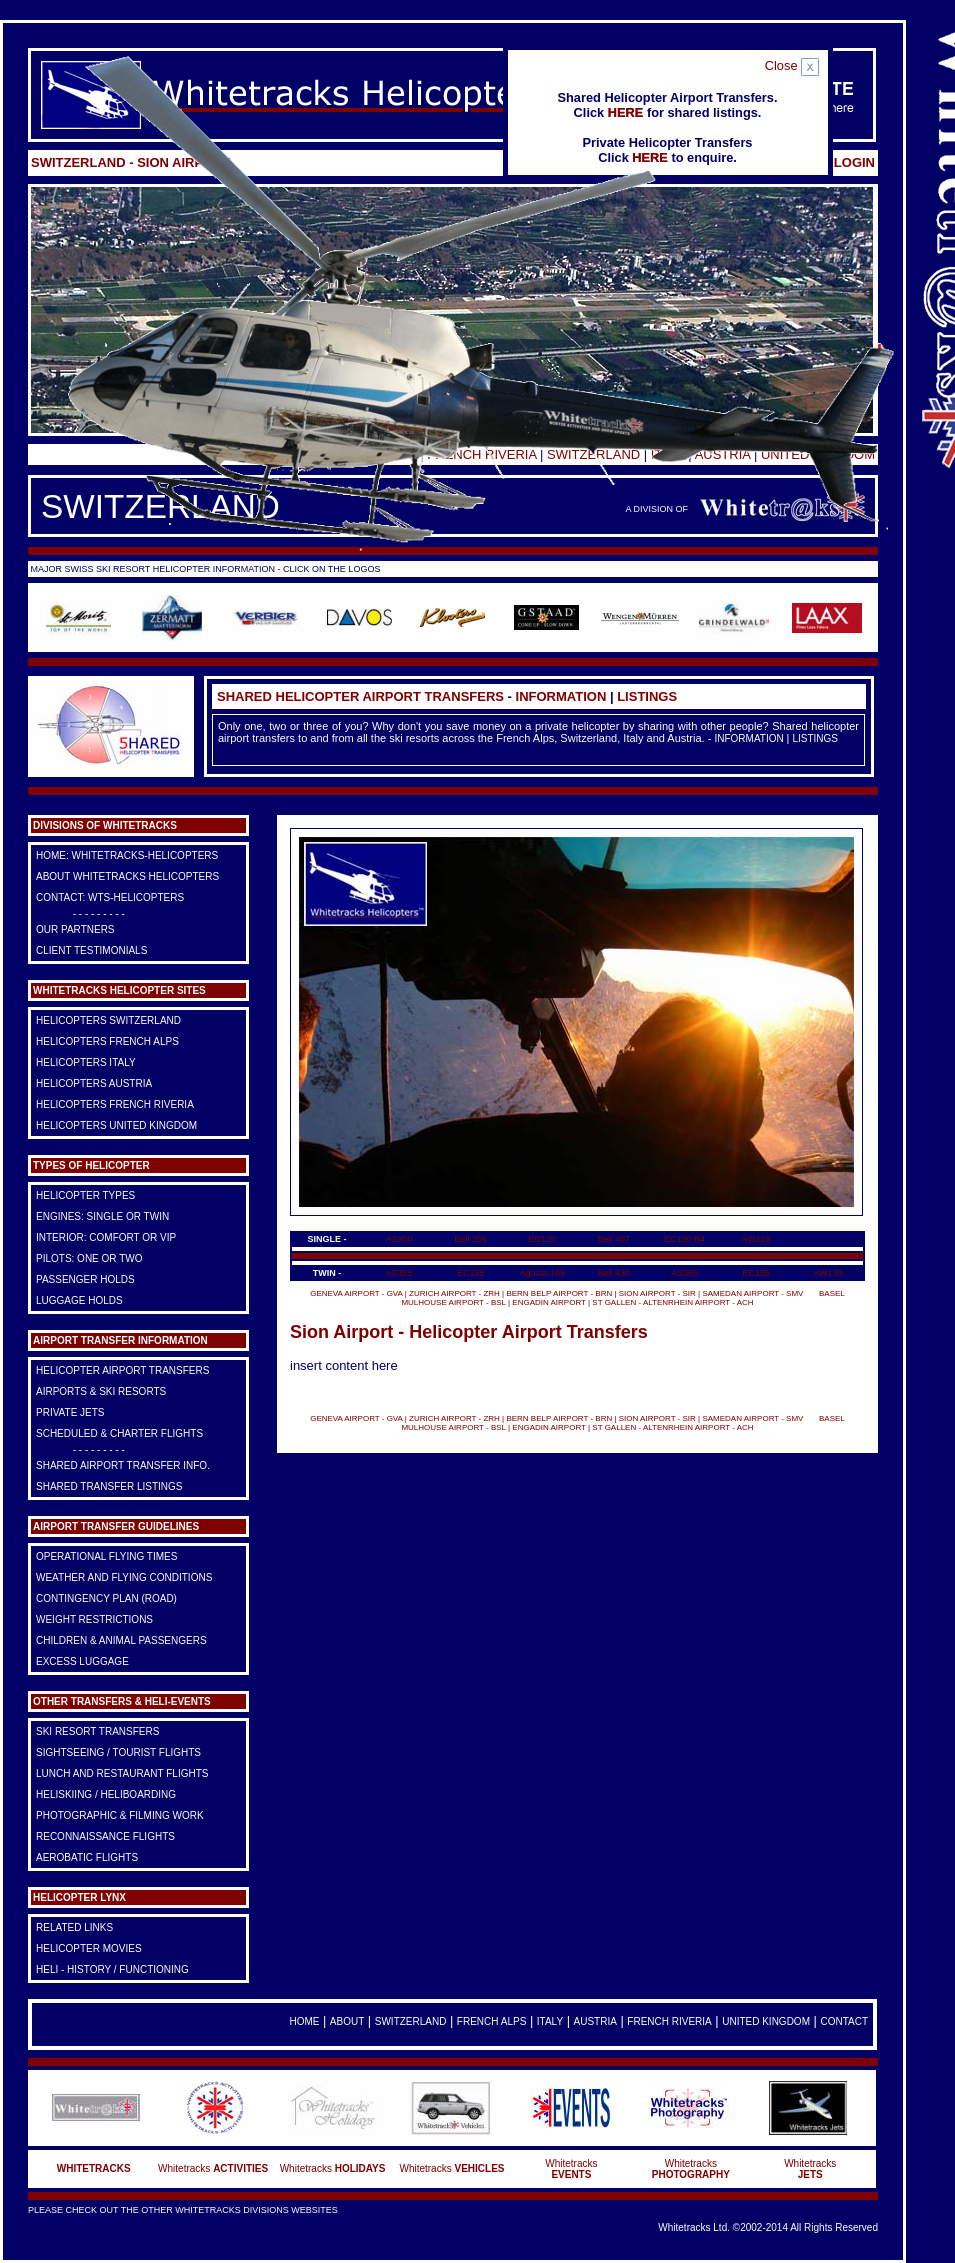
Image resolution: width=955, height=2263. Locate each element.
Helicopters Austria (94, 1083)
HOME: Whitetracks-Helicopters (127, 855)
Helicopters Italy (86, 1062)
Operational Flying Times (106, 1556)
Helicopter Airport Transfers (122, 1370)
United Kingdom (766, 2021)
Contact (844, 2021)
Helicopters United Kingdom (116, 1125)
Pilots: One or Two (89, 1258)
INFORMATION (561, 696)
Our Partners (75, 929)
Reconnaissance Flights (105, 1836)
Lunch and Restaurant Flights (122, 1773)
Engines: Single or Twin (102, 1216)
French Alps (491, 2021)
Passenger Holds (85, 1279)
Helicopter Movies (89, 1948)
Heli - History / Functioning (112, 1969)
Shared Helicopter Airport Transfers (360, 696)
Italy (550, 2021)
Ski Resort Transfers (97, 1731)
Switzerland (411, 2021)
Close (794, 65)
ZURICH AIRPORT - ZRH (454, 1293)
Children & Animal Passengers (121, 1640)
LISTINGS (647, 696)
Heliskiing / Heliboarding (106, 1794)
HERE (626, 112)
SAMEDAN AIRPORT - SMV (753, 1293)
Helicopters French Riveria (115, 1104)
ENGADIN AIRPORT (549, 1302)
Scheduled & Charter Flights (119, 1433)
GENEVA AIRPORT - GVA (356, 1293)
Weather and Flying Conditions (124, 1577)
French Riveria (669, 2021)
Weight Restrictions (94, 1619)
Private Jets (70, 1412)
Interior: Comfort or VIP (106, 1237)
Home (304, 2021)
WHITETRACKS (94, 2168)
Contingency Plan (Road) (106, 1598)
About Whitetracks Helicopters (127, 876)
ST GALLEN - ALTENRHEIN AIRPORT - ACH (672, 1302)
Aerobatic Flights (87, 1857)
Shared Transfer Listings (109, 1486)
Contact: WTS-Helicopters (110, 897)
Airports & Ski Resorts (101, 1391)
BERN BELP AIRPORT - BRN (559, 1293)
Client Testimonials (91, 950)
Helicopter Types (85, 1195)
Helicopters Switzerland (108, 1020)
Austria (595, 2021)
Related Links (74, 1927)
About (347, 2021)
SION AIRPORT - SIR (657, 1293)
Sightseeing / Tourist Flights (118, 1752)
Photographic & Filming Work (120, 1815)
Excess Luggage (82, 1661)
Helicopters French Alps (107, 1041)
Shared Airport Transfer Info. (123, 1465)
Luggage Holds (79, 1300)
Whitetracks (213, 2168)
